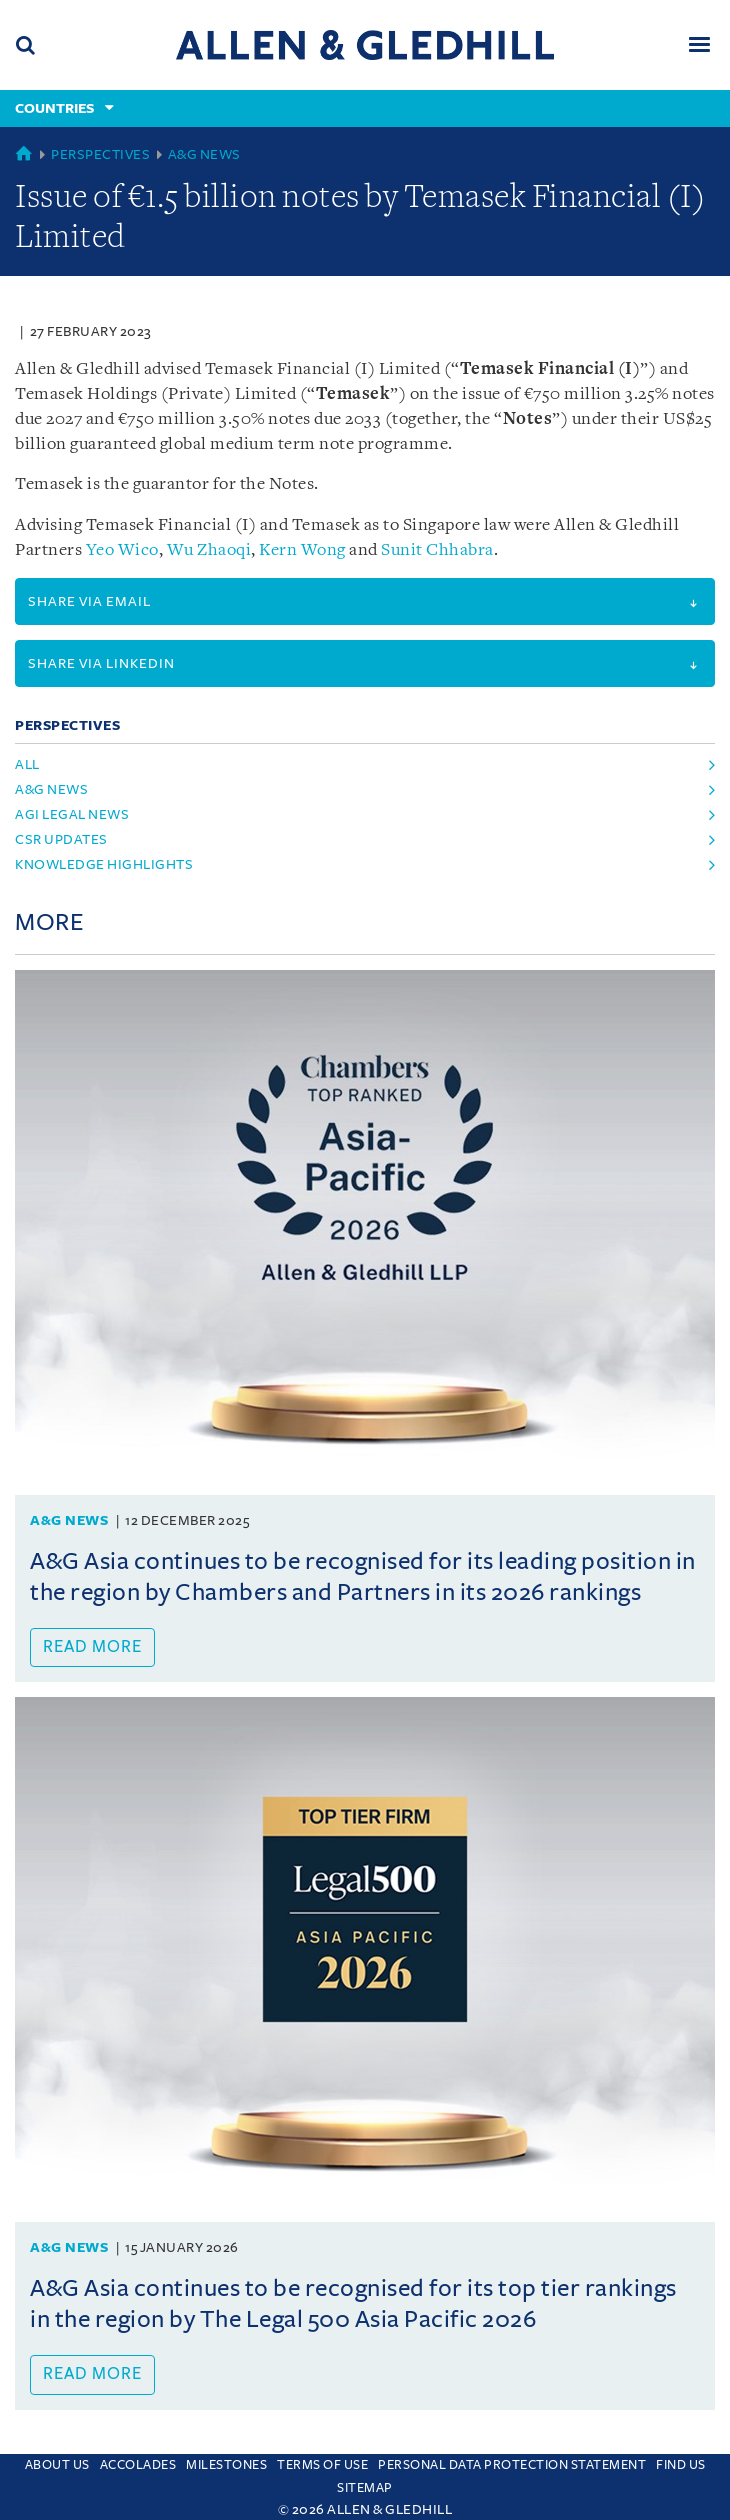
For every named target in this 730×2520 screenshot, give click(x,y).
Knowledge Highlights (104, 864)
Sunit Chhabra (437, 550)
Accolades (138, 2465)
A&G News (204, 154)
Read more (92, 1647)
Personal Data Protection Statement (512, 2465)
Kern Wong (302, 550)
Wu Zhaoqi (209, 550)
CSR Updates (61, 839)
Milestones (226, 2465)
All (27, 764)
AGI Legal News (72, 814)
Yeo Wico (122, 550)
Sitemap (365, 2488)
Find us (681, 2465)
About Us (57, 2465)
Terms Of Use (322, 2465)
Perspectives (100, 154)
